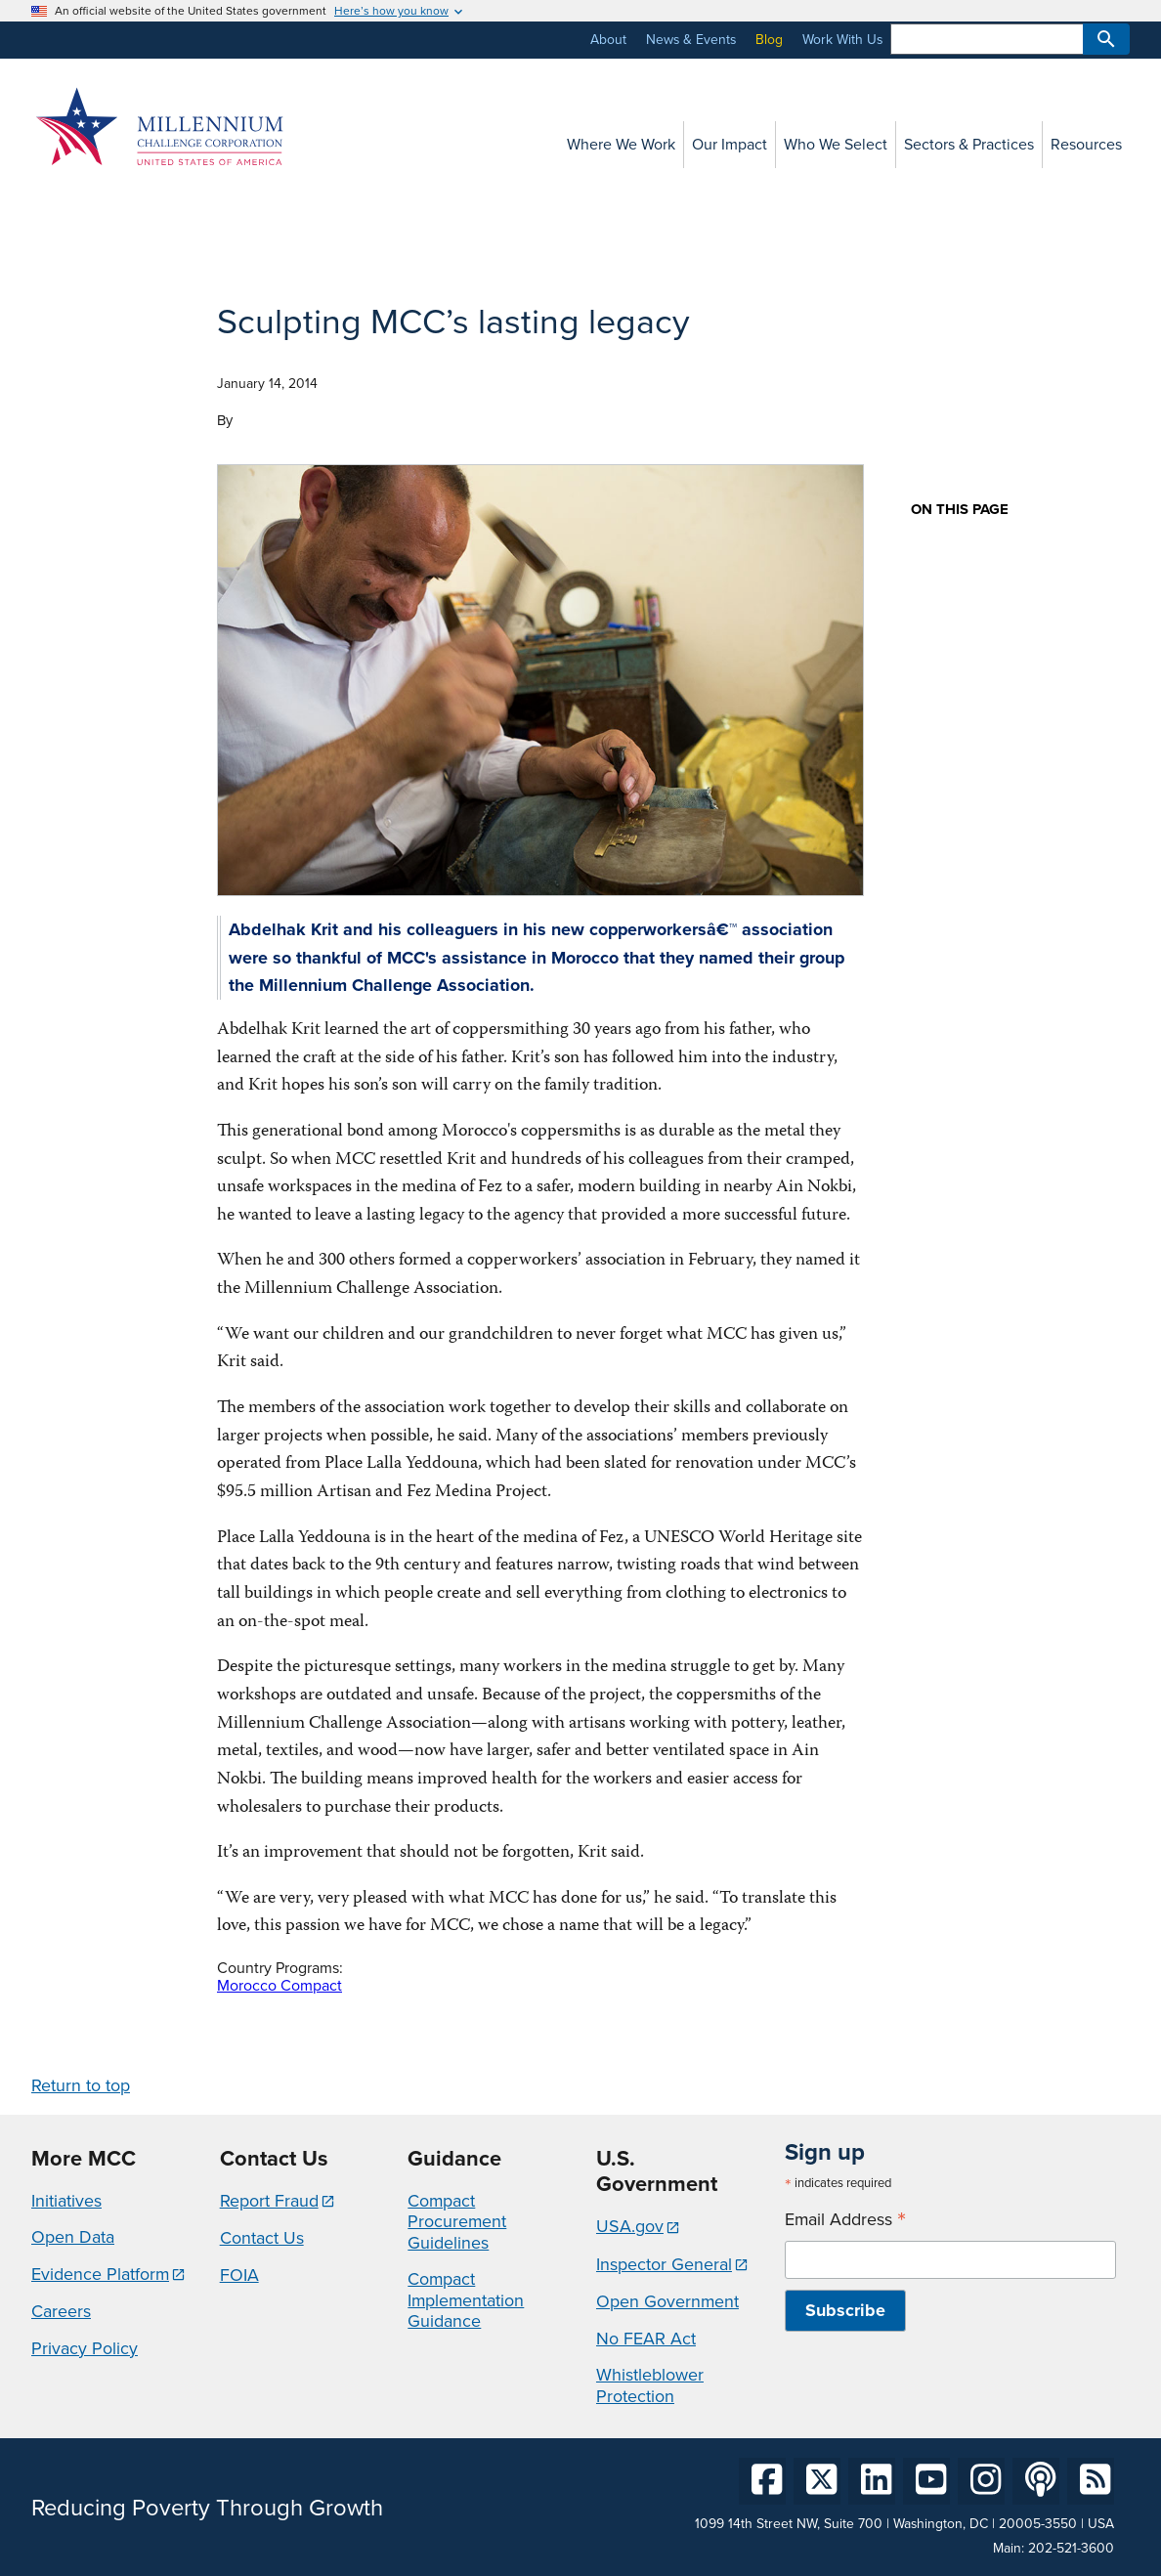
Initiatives (66, 2200)
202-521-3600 (1071, 2548)
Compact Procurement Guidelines (457, 2221)
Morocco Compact (279, 1985)
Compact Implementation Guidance (466, 2300)
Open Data (72, 2237)
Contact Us (262, 2238)
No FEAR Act (646, 2338)
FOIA (239, 2275)
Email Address (845, 2220)
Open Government (667, 2301)
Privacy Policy (84, 2348)
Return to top (80, 2085)
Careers (61, 2311)
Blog (769, 39)
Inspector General (664, 2264)
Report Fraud (269, 2200)
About (608, 39)
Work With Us (842, 39)
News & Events (691, 39)
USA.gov (630, 2226)
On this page (960, 509)
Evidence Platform (100, 2274)
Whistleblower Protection (650, 2385)
